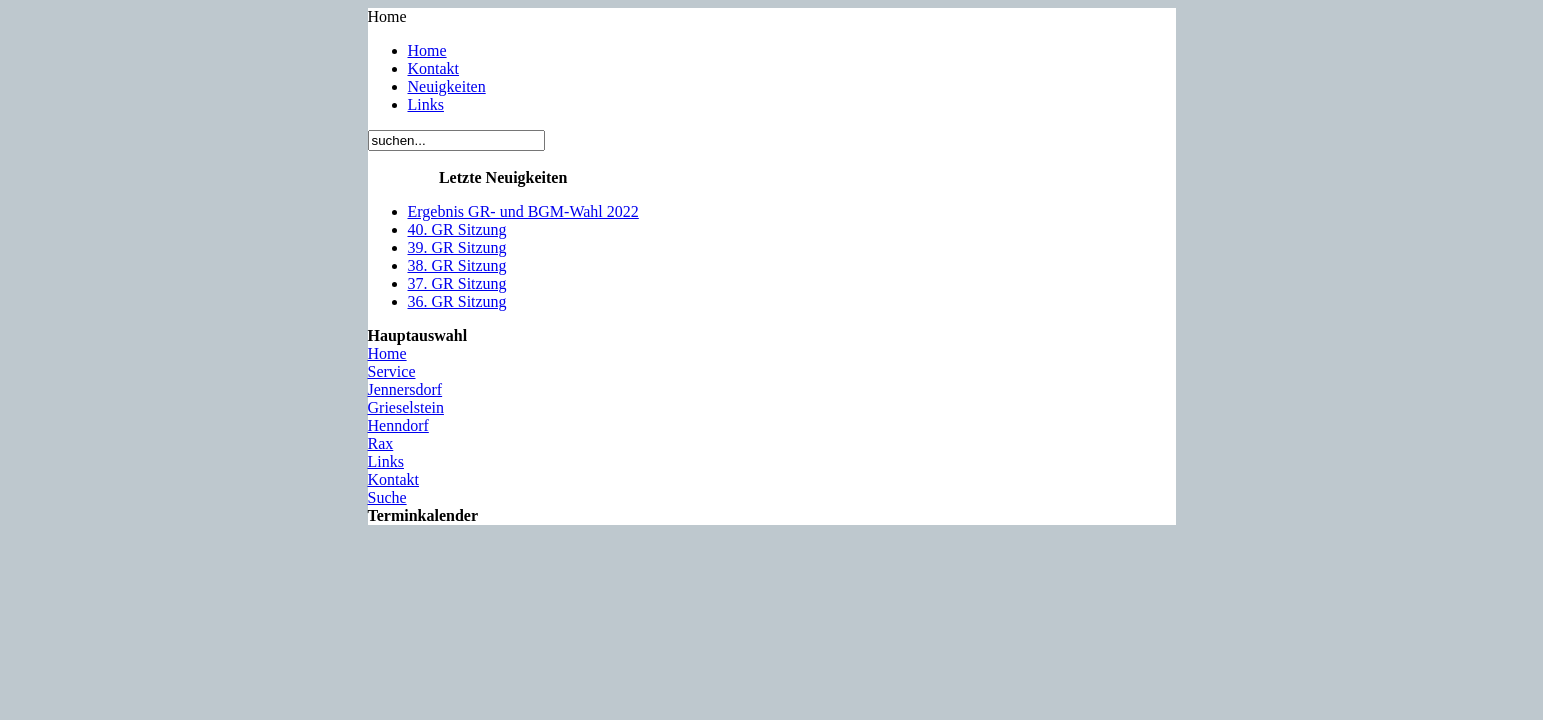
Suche (387, 497)
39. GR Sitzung (457, 247)
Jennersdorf (405, 389)
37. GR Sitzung (457, 283)
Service (392, 371)
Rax (381, 443)
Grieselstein (406, 407)
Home (427, 50)
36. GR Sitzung (457, 301)
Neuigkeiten (447, 86)
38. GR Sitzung (457, 265)
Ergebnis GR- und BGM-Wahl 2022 (523, 211)
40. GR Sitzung (457, 229)
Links (426, 104)
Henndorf (398, 425)
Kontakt (434, 68)
